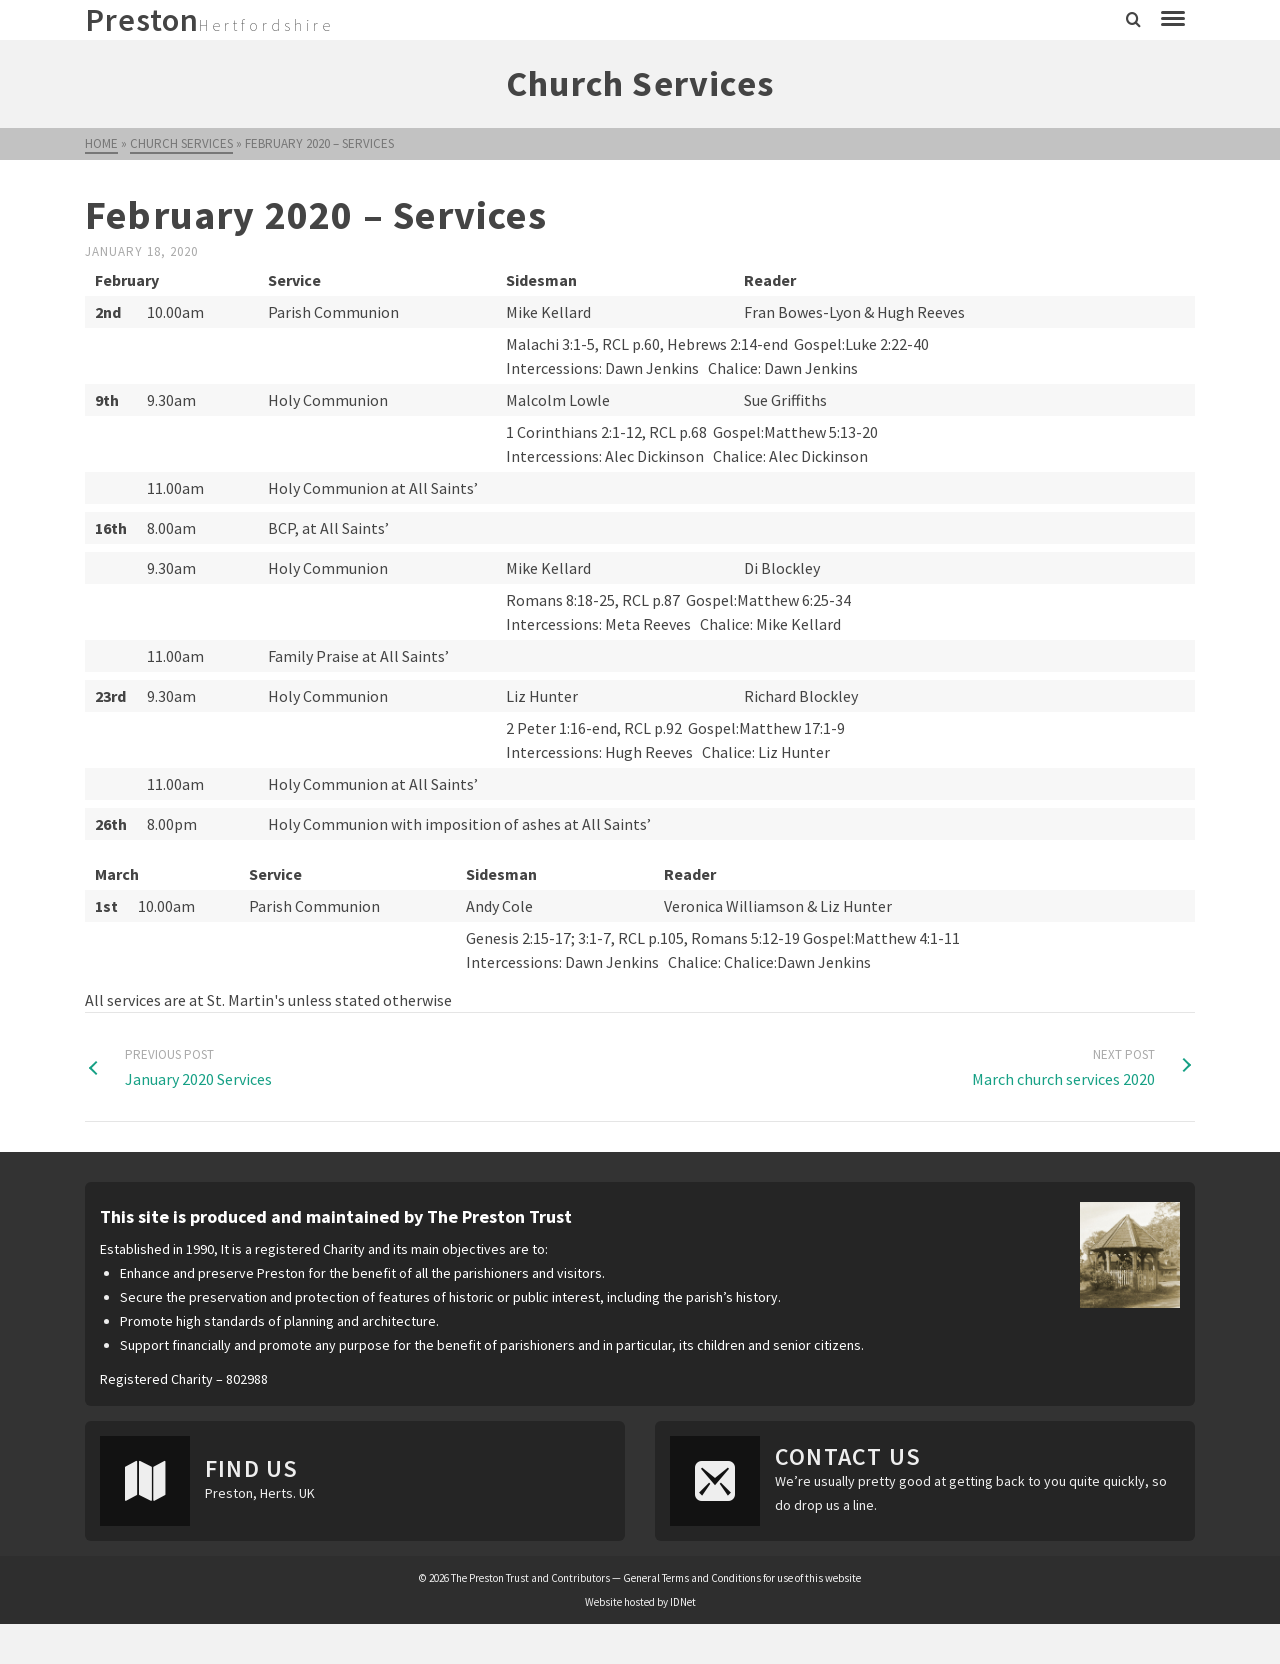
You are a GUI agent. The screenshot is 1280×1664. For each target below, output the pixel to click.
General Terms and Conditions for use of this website (742, 1578)
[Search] (1133, 20)
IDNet (683, 1602)
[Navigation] (1173, 20)
